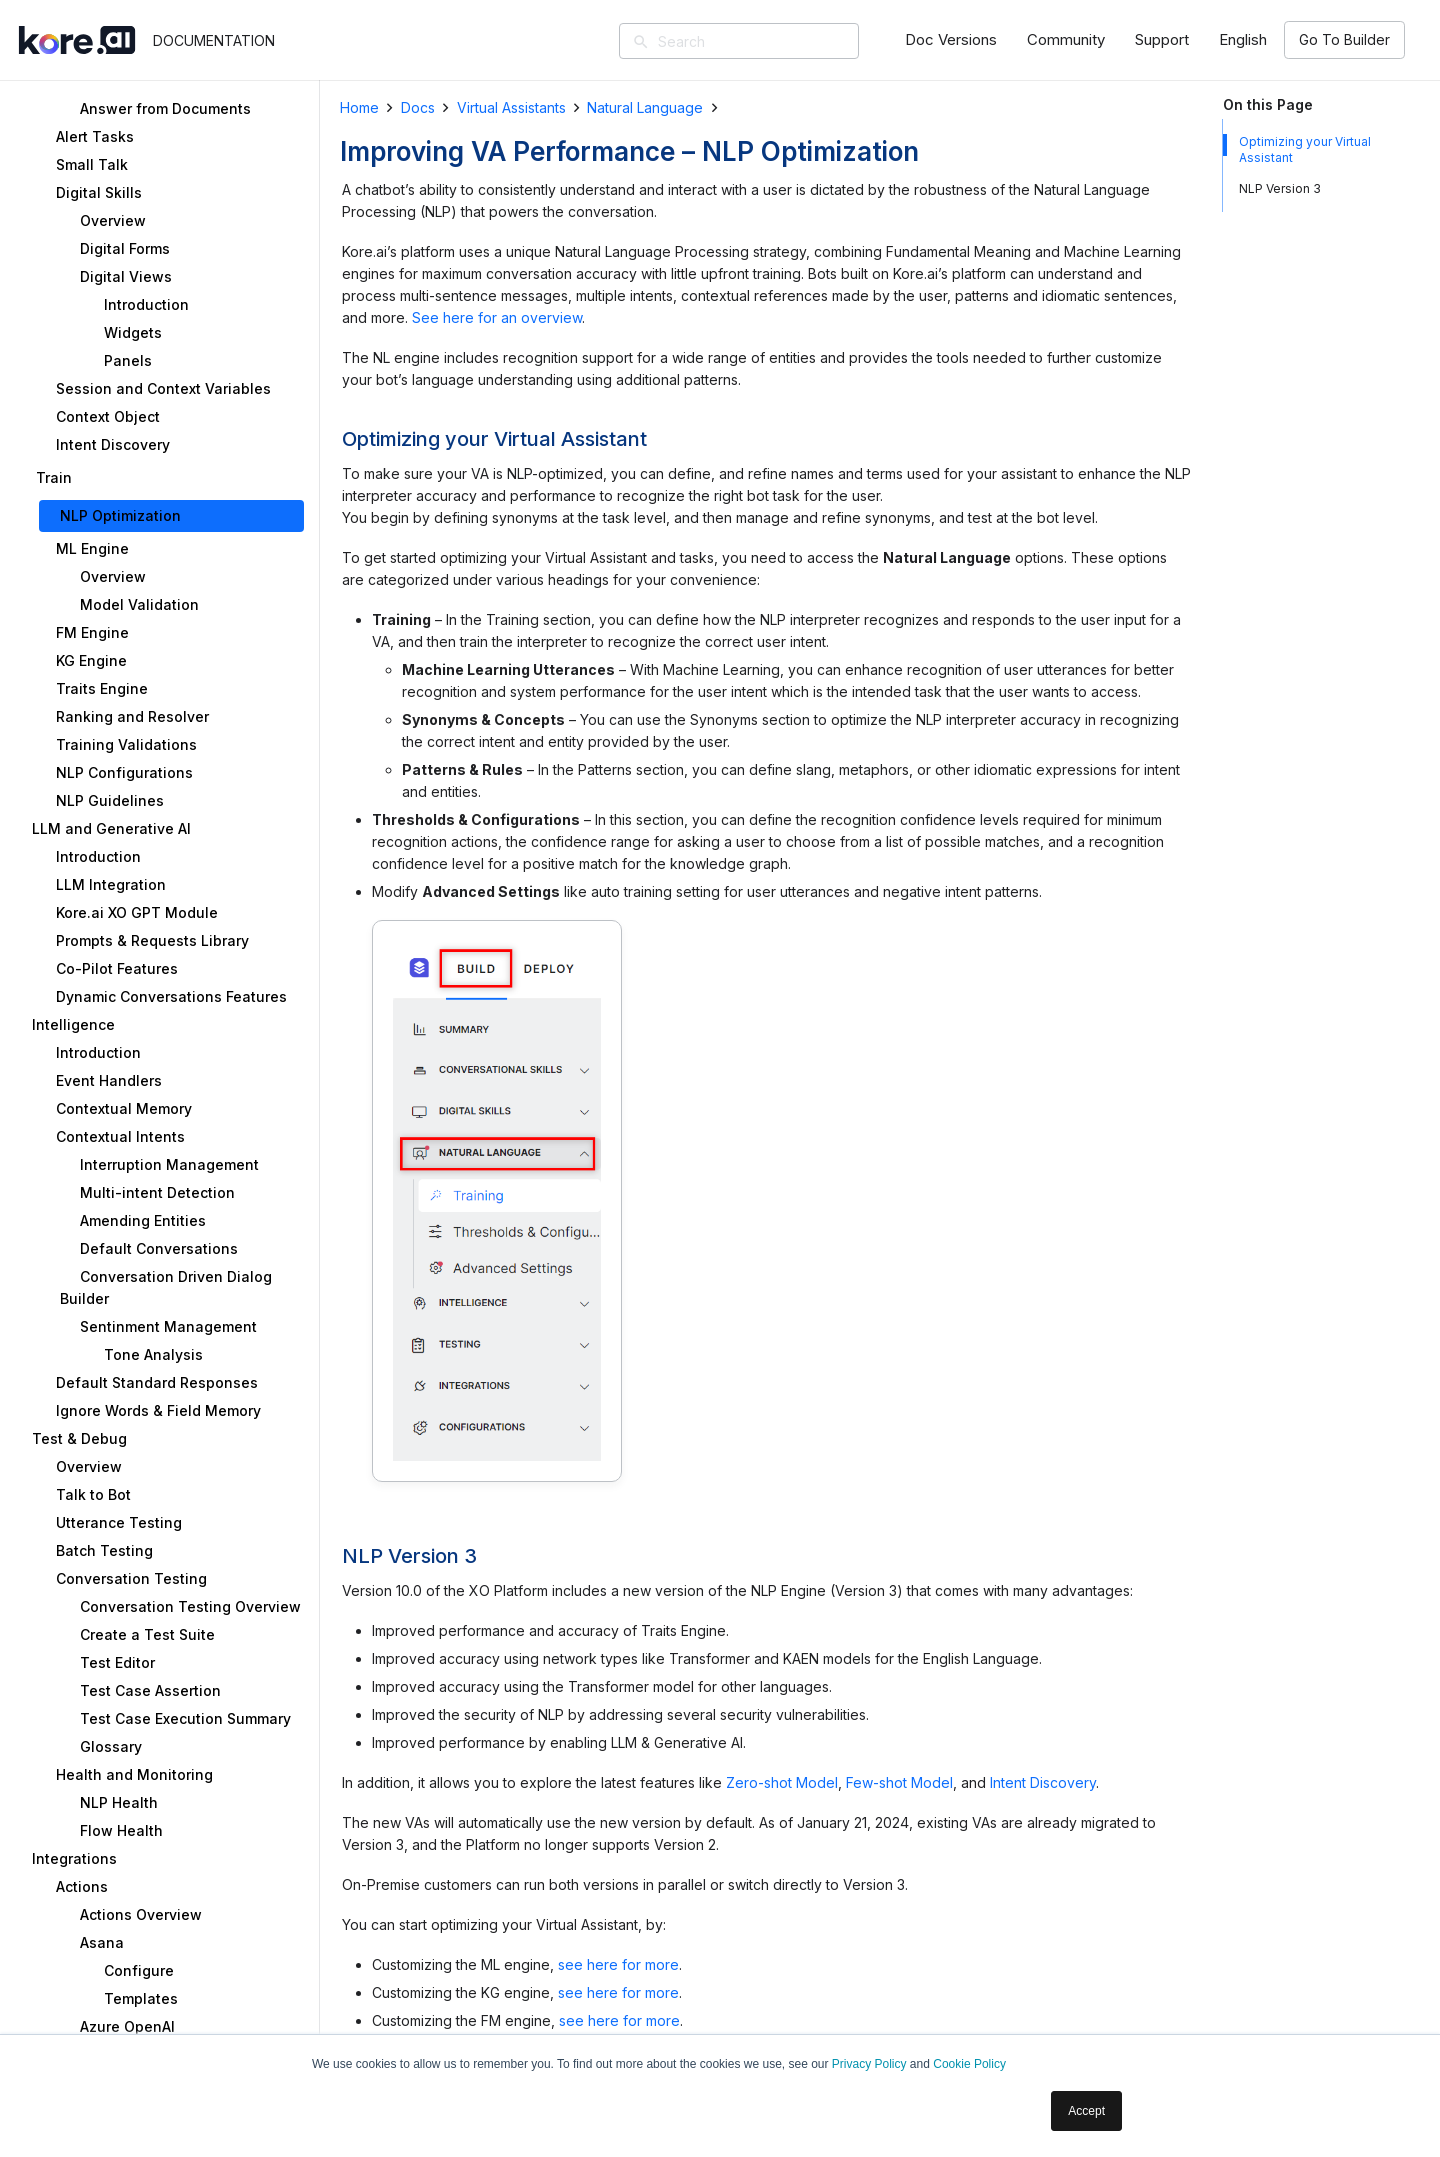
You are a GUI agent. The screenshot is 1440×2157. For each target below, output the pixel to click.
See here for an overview (497, 317)
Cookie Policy (969, 2064)
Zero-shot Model (782, 1782)
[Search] (768, 41)
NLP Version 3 (1280, 188)
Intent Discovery (1043, 1782)
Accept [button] (1086, 2111)
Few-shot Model (899, 1782)
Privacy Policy (869, 2064)
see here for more (618, 1964)
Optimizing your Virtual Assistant (1305, 149)
